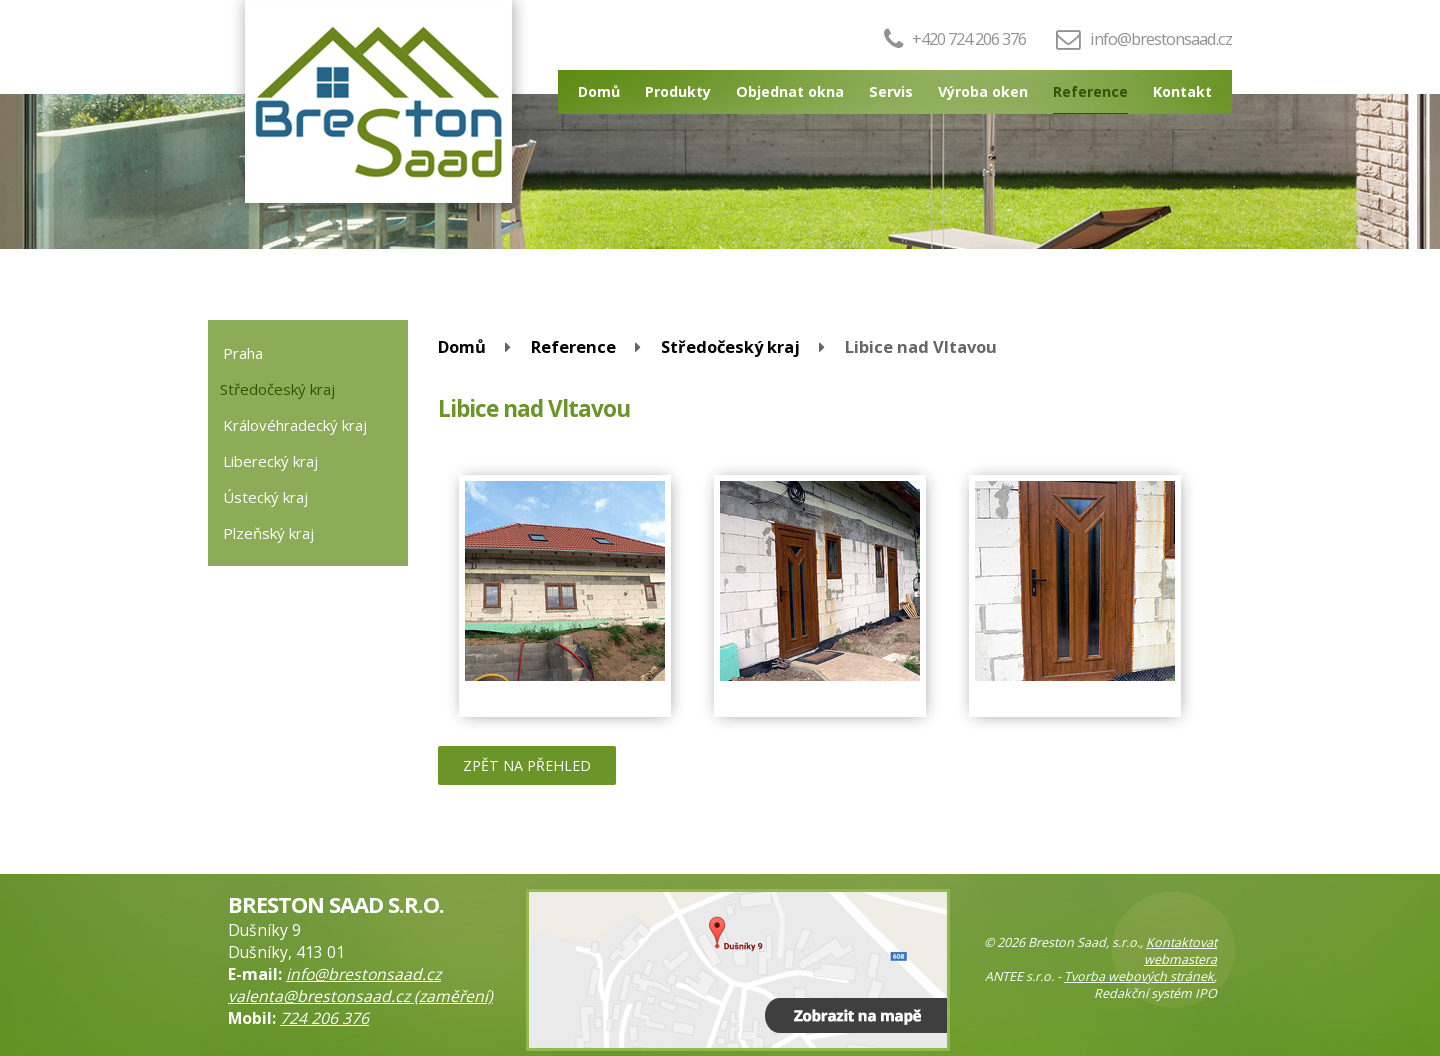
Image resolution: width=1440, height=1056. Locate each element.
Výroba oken (983, 91)
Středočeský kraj (730, 346)
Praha (243, 353)
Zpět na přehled (527, 765)
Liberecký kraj (270, 461)
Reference (1090, 91)
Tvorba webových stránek (1139, 976)
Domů (599, 91)
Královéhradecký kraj (295, 425)
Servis (891, 91)
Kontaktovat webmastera (1180, 951)
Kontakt (1182, 91)
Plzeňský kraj (268, 533)
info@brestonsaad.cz (1161, 38)
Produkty (678, 91)
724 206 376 (324, 1018)
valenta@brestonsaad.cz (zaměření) (360, 996)
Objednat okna (790, 91)
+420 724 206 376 (955, 38)
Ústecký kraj (265, 497)
